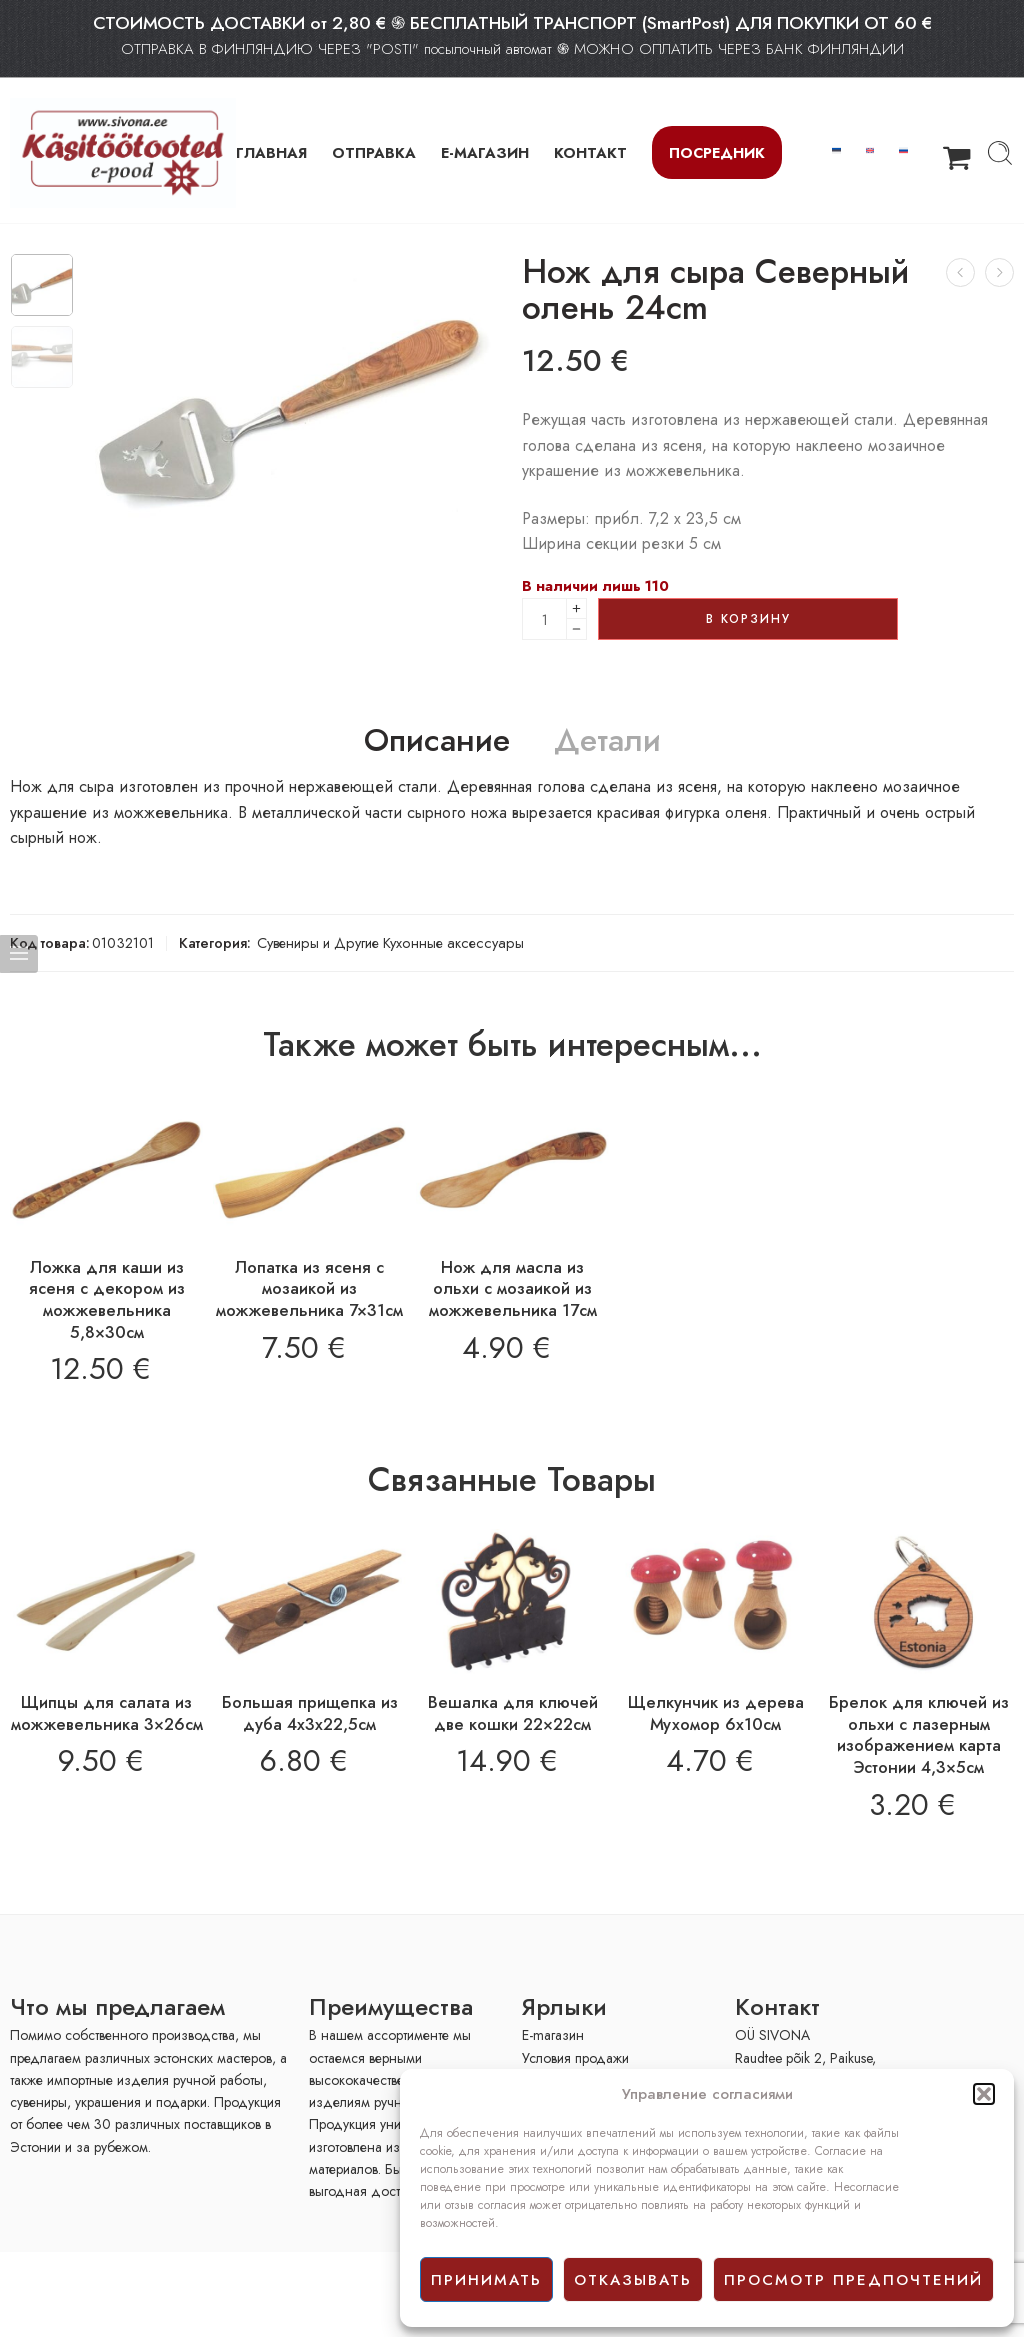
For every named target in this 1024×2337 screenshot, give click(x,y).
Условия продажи (575, 2058)
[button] (984, 2094)
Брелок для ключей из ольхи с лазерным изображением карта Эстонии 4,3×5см (919, 1734)
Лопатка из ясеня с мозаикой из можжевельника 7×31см (309, 1288)
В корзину (748, 619)
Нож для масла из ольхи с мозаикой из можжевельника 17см (513, 1288)
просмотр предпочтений (853, 2280)
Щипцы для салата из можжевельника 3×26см (107, 1713)
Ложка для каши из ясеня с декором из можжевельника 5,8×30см (107, 1299)
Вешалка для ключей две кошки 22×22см (513, 1713)
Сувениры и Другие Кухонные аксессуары (390, 942)
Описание (437, 741)
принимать (486, 2280)
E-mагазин (553, 2035)
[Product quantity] (544, 619)
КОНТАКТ (590, 152)
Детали (607, 741)
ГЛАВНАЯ (271, 152)
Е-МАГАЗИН (485, 152)
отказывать (633, 2280)
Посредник (717, 152)
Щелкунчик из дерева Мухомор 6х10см (716, 1713)
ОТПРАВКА (374, 152)
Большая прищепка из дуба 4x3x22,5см (310, 1713)
